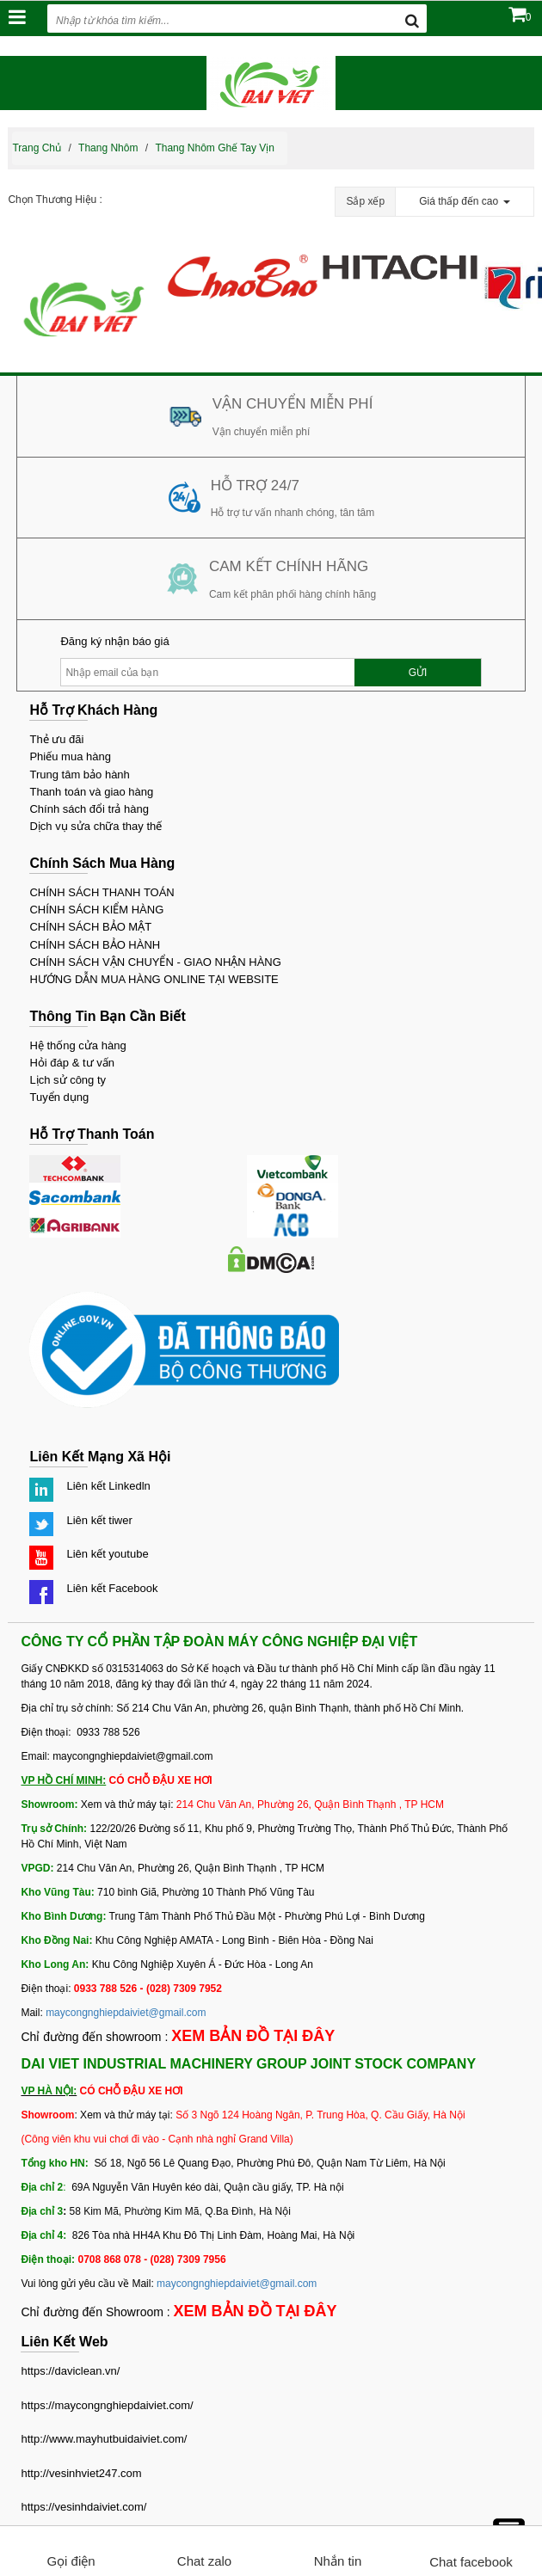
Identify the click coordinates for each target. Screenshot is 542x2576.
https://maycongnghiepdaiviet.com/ (107, 2405)
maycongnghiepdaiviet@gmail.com (126, 2013)
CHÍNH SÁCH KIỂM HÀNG (96, 909)
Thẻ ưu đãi (56, 739)
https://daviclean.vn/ (70, 2370)
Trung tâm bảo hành (79, 774)
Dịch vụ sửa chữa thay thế (95, 826)
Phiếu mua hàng (69, 756)
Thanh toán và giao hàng (91, 791)
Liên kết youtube (107, 1553)
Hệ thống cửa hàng (77, 1045)
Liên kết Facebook (111, 1588)
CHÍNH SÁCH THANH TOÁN (101, 892)
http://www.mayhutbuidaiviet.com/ (104, 2438)
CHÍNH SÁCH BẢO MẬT (90, 926)
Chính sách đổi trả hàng (89, 808)
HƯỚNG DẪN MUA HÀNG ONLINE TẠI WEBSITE (153, 979)
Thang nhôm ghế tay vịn (214, 148)
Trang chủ (36, 148)
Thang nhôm (108, 148)
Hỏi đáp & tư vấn (71, 1062)
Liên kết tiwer (99, 1520)
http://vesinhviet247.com (81, 2473)
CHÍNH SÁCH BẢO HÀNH (94, 944)
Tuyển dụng (59, 1097)
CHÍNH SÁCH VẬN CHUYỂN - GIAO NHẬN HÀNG (154, 962)
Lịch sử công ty (67, 1079)
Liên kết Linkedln (108, 1485)
